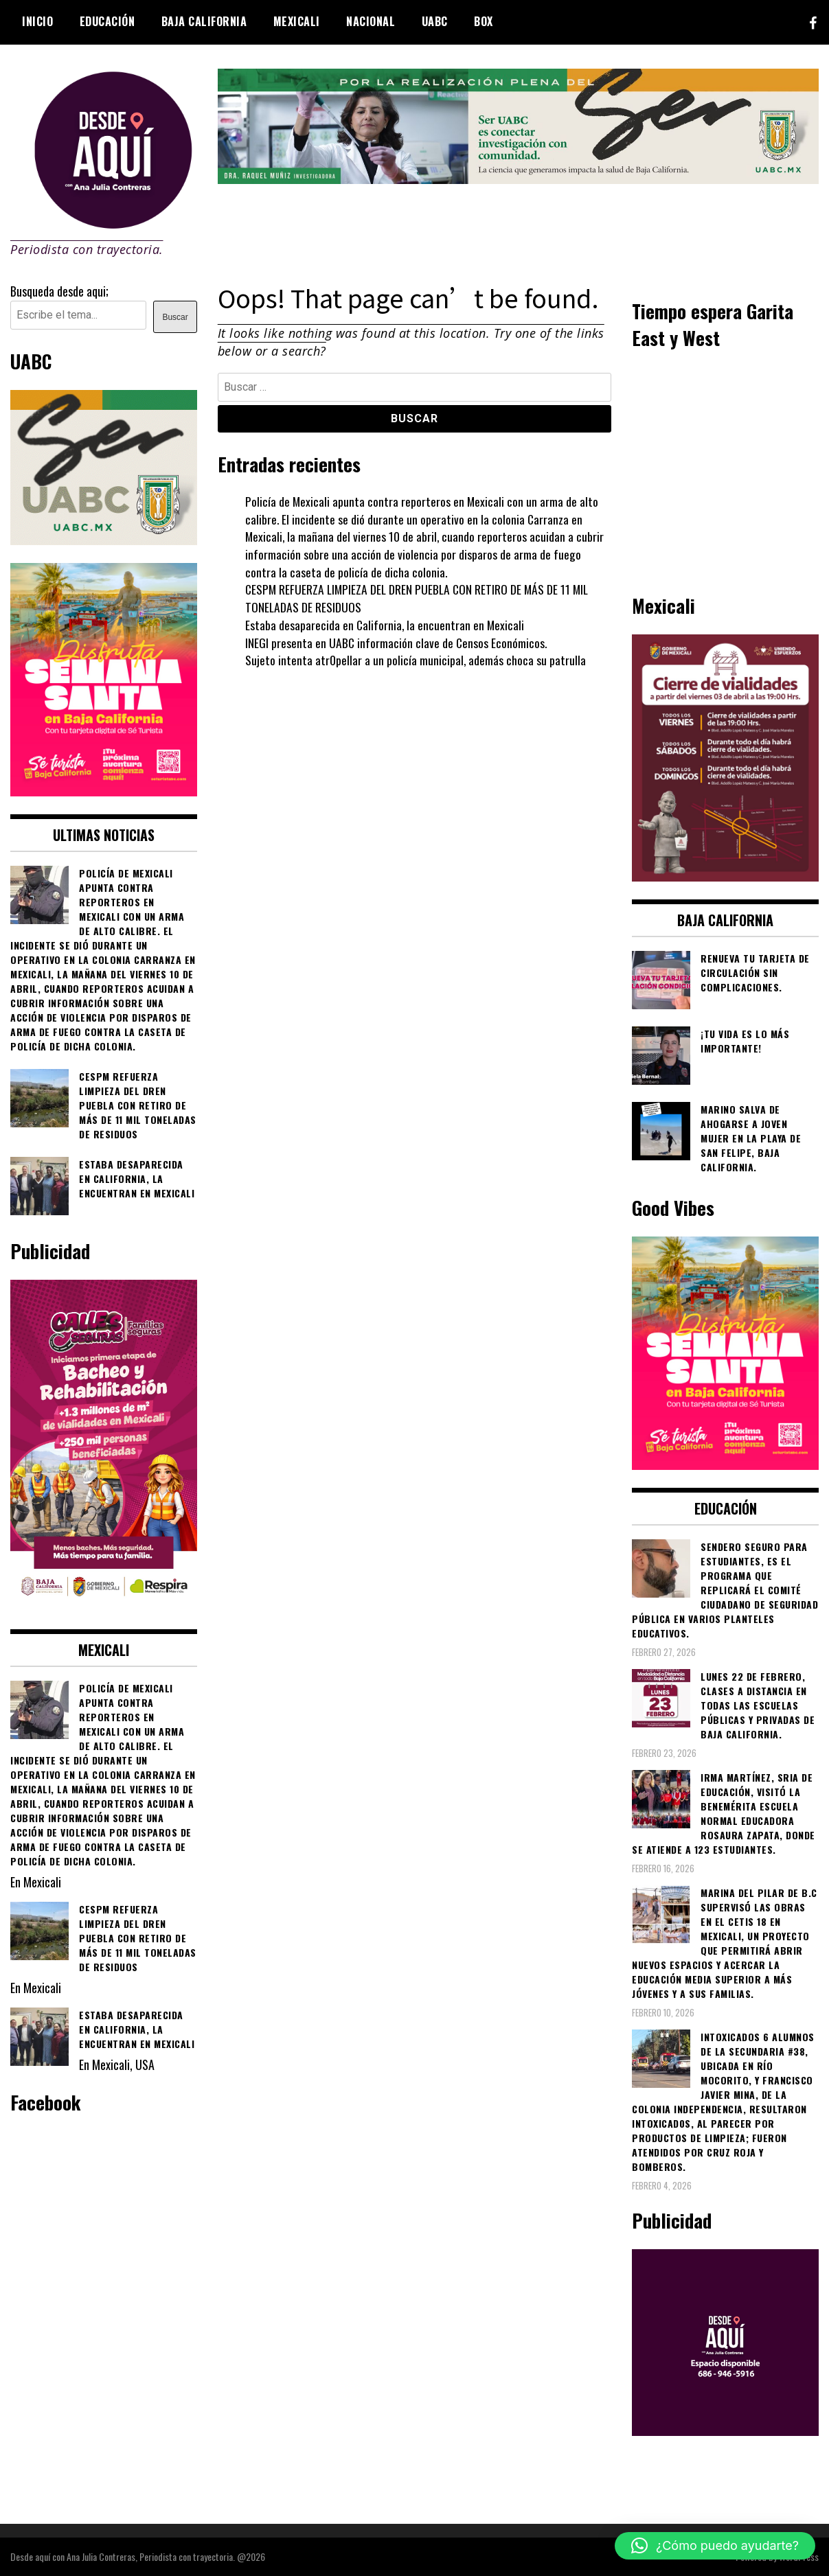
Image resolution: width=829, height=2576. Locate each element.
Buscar (175, 317)
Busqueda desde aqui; (59, 291)
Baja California (204, 21)
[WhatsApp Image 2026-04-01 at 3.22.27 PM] (103, 791)
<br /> (725, 470)
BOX (483, 21)
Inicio (37, 21)
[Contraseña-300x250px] (103, 540)
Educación (107, 21)
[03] (725, 2430)
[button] (715, 2546)
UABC (435, 21)
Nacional (370, 21)
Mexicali (296, 21)
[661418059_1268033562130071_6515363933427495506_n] (725, 876)
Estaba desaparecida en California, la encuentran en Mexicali (385, 625)
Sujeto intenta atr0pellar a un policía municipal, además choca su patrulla (416, 660)
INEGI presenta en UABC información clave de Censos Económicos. (397, 643)
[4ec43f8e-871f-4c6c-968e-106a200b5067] (518, 178)
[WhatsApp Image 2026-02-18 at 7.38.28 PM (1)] (103, 1606)
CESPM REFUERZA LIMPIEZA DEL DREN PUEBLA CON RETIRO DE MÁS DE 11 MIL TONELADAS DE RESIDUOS (420, 598)
